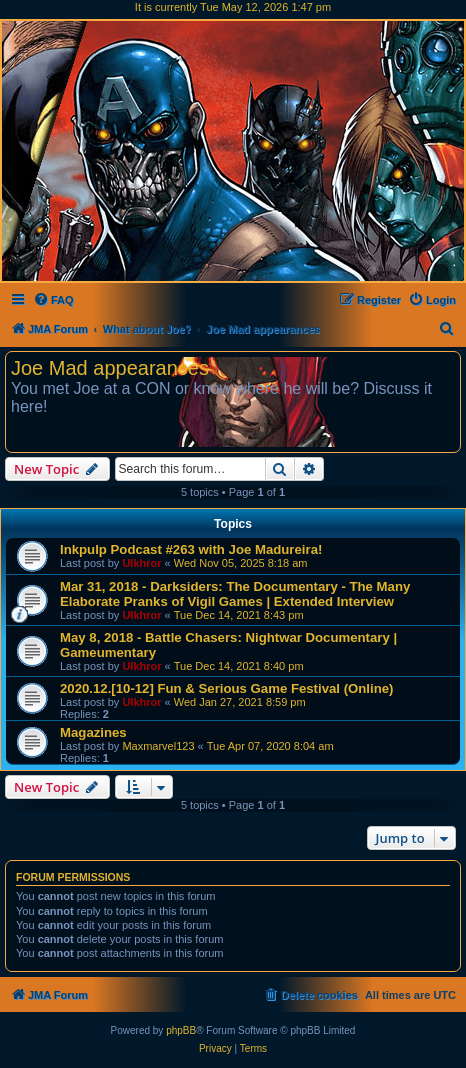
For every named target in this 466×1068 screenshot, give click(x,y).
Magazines (93, 732)
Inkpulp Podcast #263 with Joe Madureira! (191, 549)
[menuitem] (53, 300)
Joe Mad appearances (110, 368)
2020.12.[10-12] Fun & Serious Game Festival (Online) (226, 688)
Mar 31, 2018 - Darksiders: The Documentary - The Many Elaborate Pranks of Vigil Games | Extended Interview (235, 594)
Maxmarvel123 (158, 746)
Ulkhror (141, 563)
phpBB (181, 1030)
